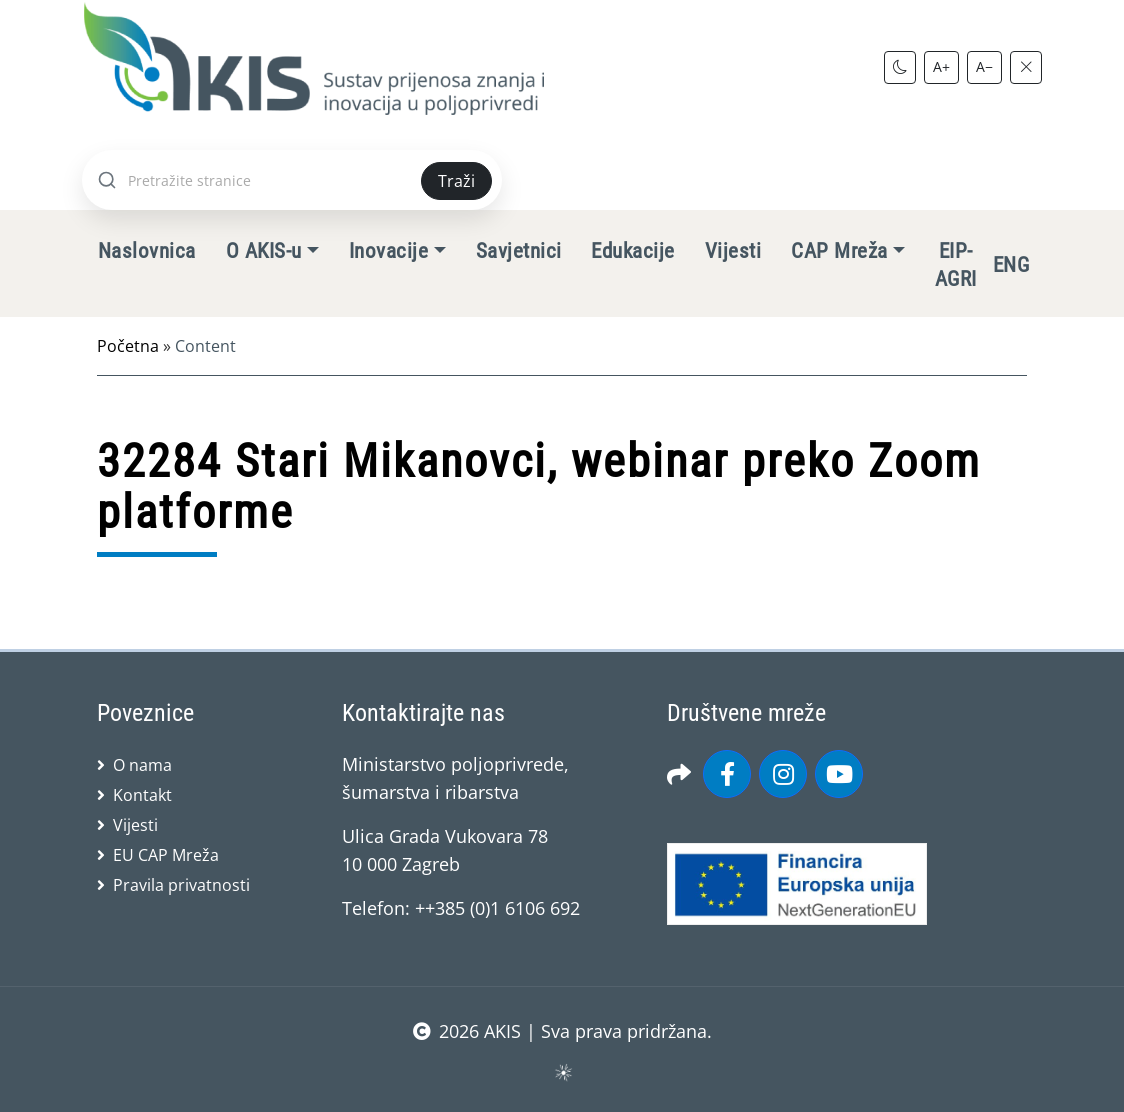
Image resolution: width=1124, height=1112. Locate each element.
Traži (456, 181)
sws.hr (562, 1071)
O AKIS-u (264, 251)
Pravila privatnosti (181, 885)
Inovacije (388, 251)
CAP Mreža (839, 251)
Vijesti (733, 251)
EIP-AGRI (956, 265)
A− (984, 66)
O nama (142, 765)
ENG (1011, 265)
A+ (941, 66)
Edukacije (632, 251)
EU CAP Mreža (166, 855)
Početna (128, 346)
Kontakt (142, 795)
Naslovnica (147, 251)
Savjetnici (519, 251)
